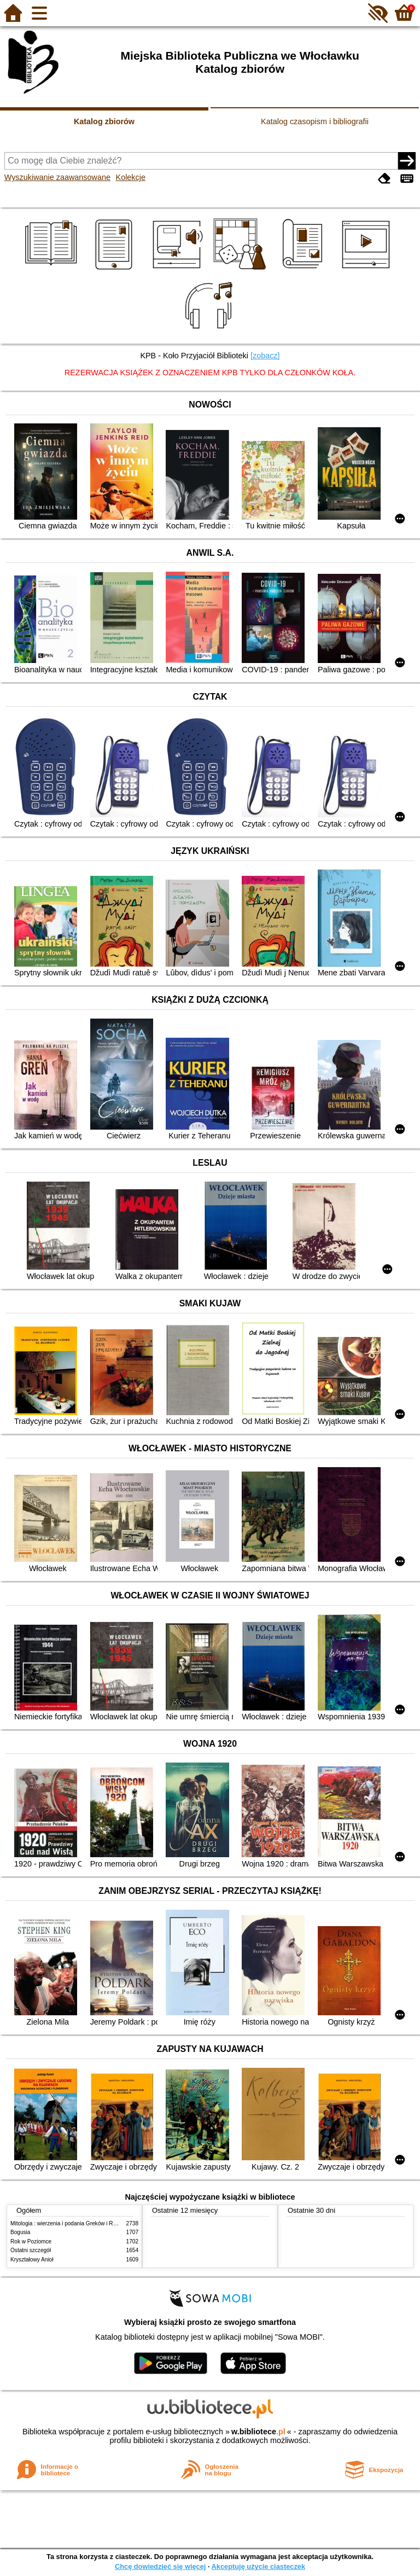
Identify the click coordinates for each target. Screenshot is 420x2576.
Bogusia (20, 2232)
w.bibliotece (258, 2431)
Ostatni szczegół (30, 2250)
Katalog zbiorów (104, 121)
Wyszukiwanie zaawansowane (57, 177)
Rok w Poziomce (30, 2241)
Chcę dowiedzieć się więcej (160, 2566)
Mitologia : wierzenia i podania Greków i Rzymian (70, 2223)
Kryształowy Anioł (31, 2260)
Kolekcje (130, 177)
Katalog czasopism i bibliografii (315, 121)
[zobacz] (265, 355)
